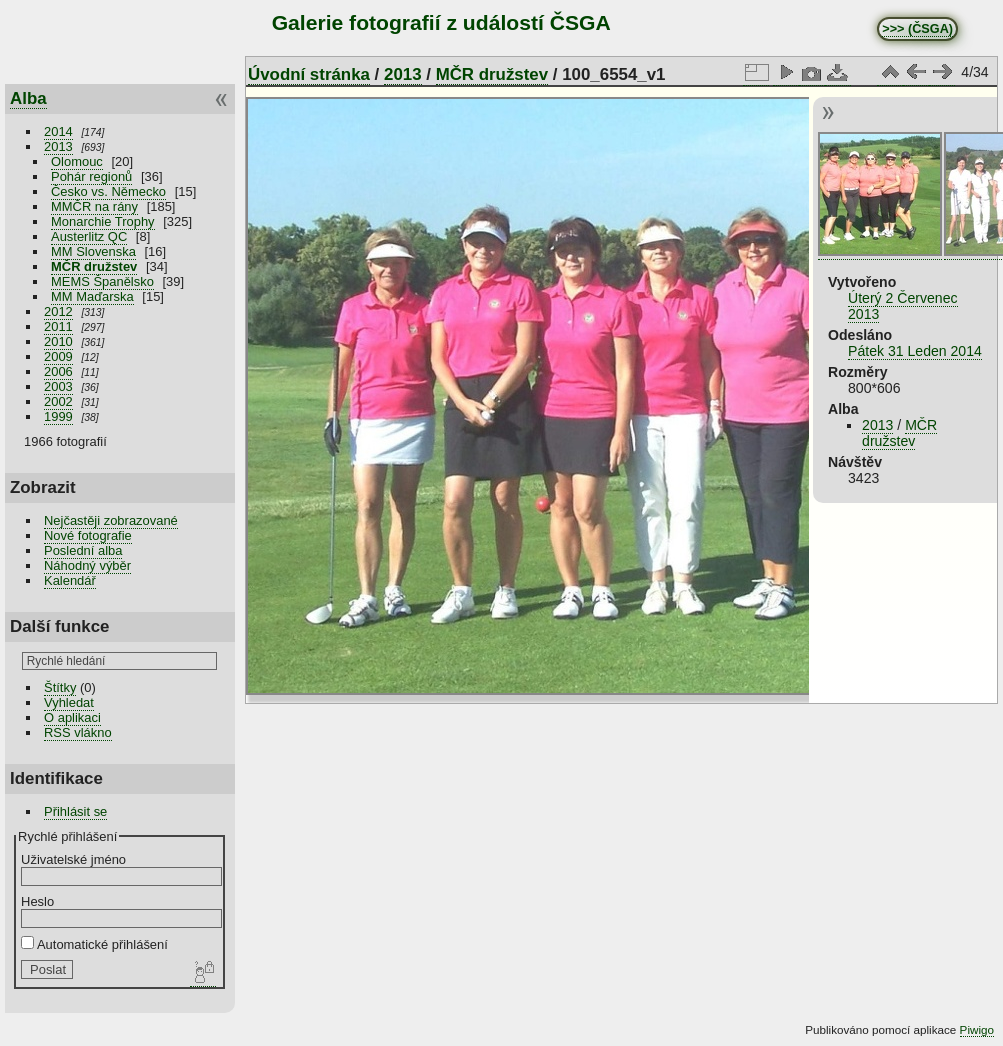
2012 (58, 311)
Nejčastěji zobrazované (111, 520)
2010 (58, 341)
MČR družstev (94, 266)
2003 (58, 386)
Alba (28, 98)
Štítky (60, 687)
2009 (58, 356)
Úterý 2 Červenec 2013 (903, 306)
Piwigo (977, 1029)
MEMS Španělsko (102, 281)
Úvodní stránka (309, 74)
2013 (58, 146)
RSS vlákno (78, 732)
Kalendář (70, 580)
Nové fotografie (88, 535)
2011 (58, 326)
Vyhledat (69, 702)
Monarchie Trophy (103, 221)
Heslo (37, 901)
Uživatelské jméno (73, 859)
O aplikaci (72, 717)
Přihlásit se (75, 811)
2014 (58, 131)
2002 (58, 401)
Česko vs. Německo (108, 191)
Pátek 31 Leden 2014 (915, 351)
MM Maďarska (92, 296)
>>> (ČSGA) (917, 29)
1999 (58, 416)
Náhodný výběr (87, 565)
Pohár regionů (91, 176)
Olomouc (77, 161)
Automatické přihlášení (94, 944)
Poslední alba (83, 550)
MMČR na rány (94, 206)
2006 (58, 371)
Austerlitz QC (89, 236)
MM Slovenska (93, 251)
